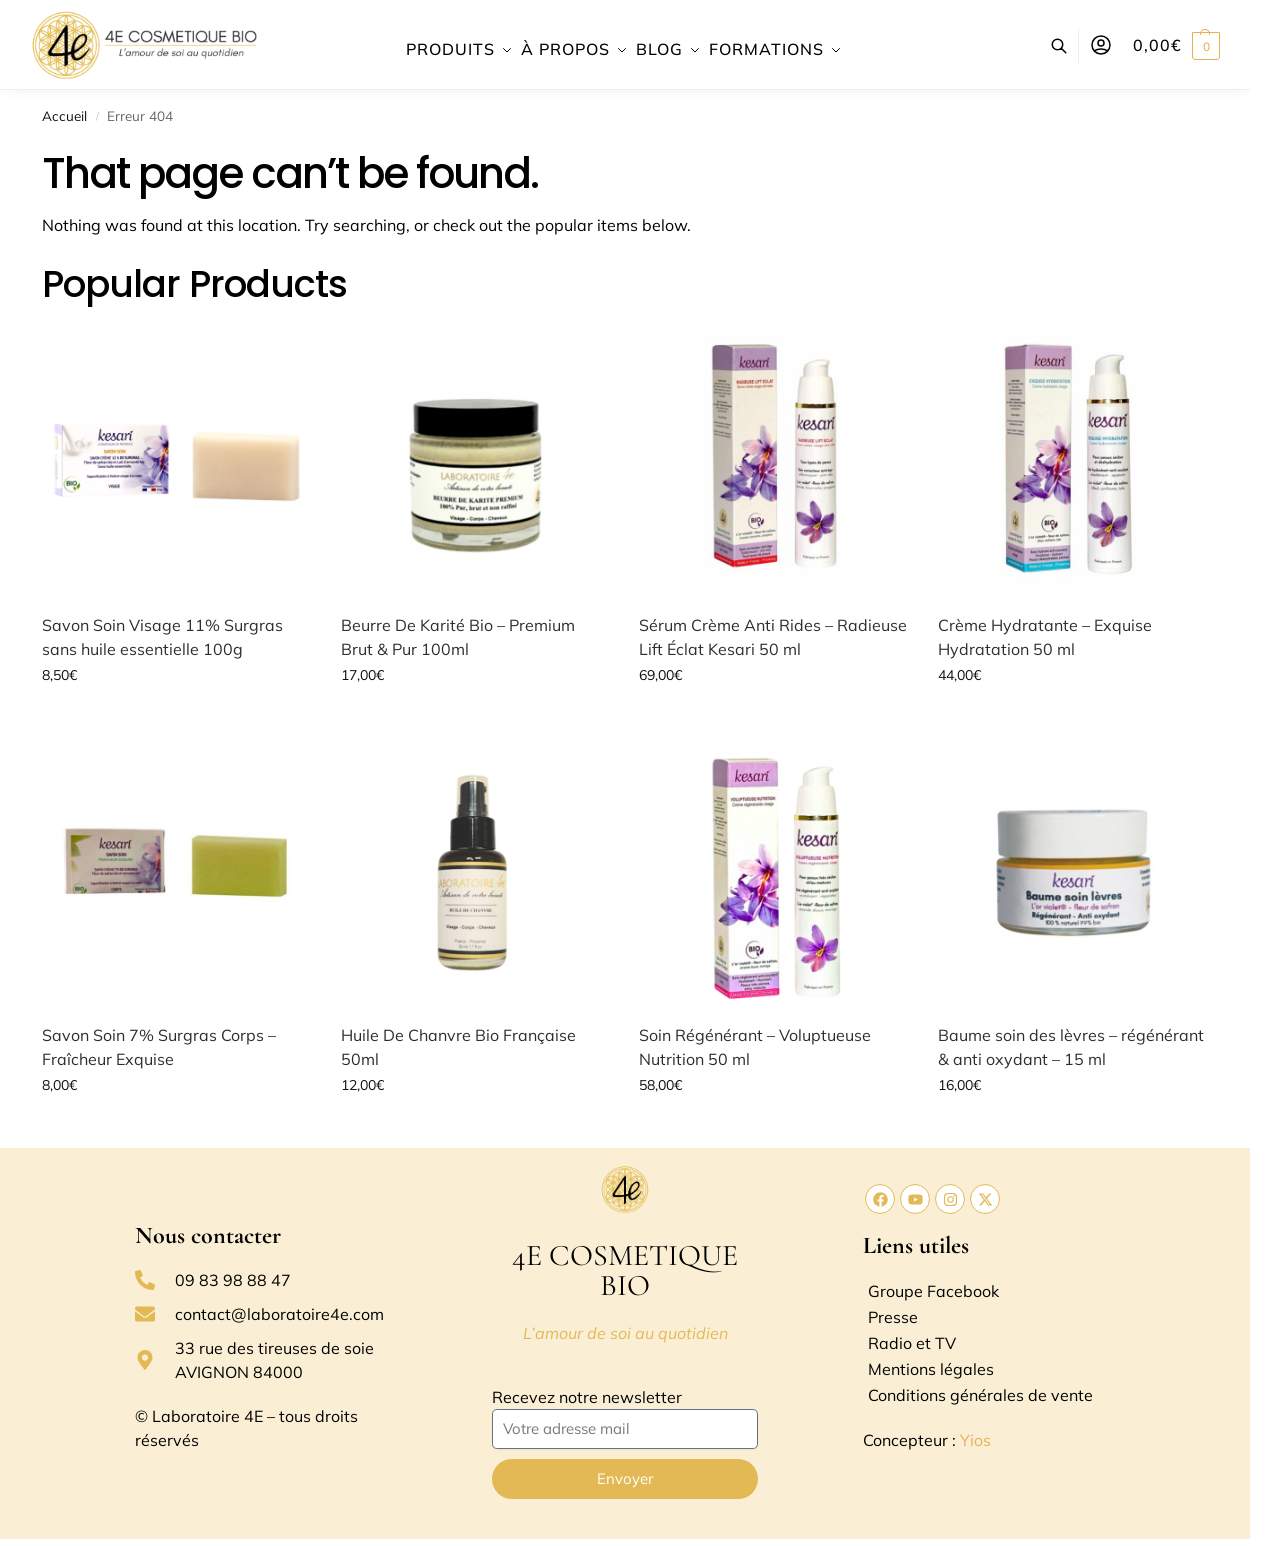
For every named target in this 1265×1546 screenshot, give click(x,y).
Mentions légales (931, 1369)
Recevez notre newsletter (587, 1397)
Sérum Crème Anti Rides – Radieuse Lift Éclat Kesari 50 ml (773, 637)
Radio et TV (912, 1343)
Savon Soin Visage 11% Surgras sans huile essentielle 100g (162, 637)
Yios (975, 1440)
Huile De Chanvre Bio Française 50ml (458, 1047)
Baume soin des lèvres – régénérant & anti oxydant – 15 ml (1071, 1047)
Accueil (64, 115)
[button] (1176, 45)
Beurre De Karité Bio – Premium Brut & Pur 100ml (458, 637)
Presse (893, 1317)
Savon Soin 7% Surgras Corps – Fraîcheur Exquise (159, 1047)
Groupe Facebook (933, 1291)
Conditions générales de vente (980, 1395)
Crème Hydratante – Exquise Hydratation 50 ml (1045, 637)
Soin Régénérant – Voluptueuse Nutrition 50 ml (755, 1047)
